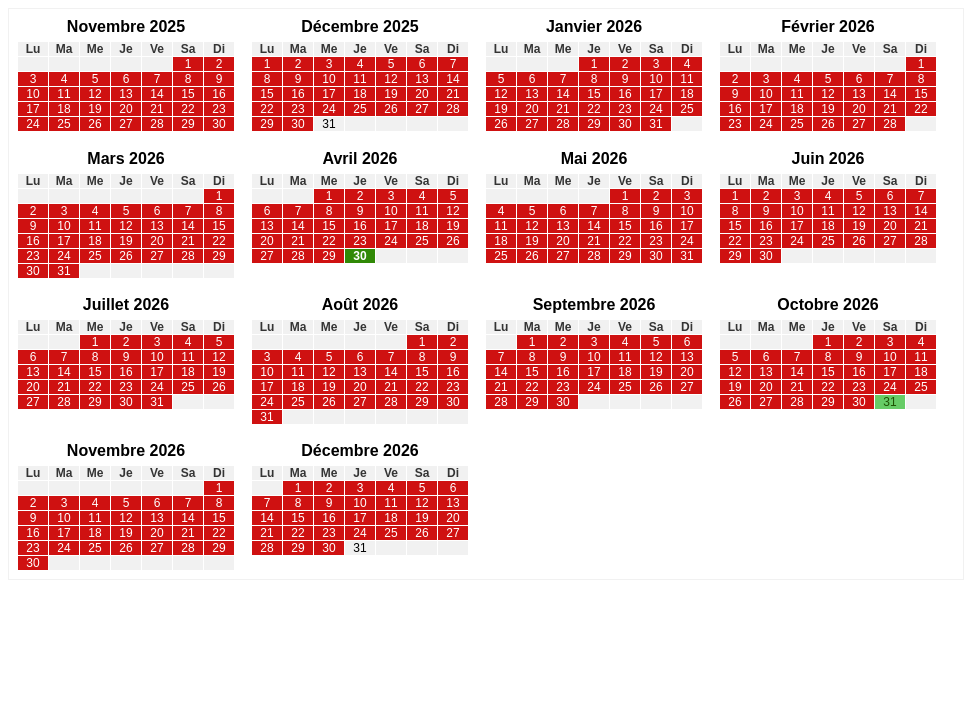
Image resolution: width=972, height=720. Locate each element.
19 (94, 109)
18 (63, 109)
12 (94, 94)
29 (187, 124)
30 (218, 124)
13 (125, 94)
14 (156, 94)
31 (328, 124)
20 (125, 109)
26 (94, 124)
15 (187, 94)
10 (32, 94)
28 (156, 124)
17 (32, 109)
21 (156, 109)
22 (187, 109)
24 (32, 124)
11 (63, 94)
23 (218, 109)
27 (125, 124)
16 (218, 94)
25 (63, 124)
